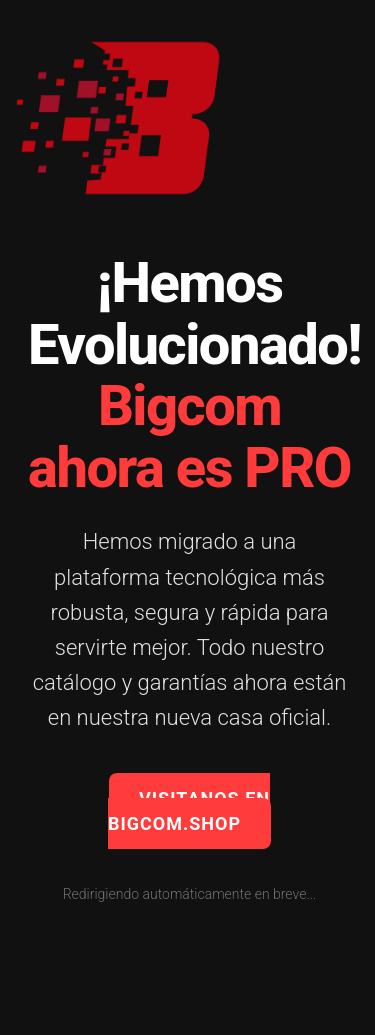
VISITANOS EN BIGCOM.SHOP (189, 811)
